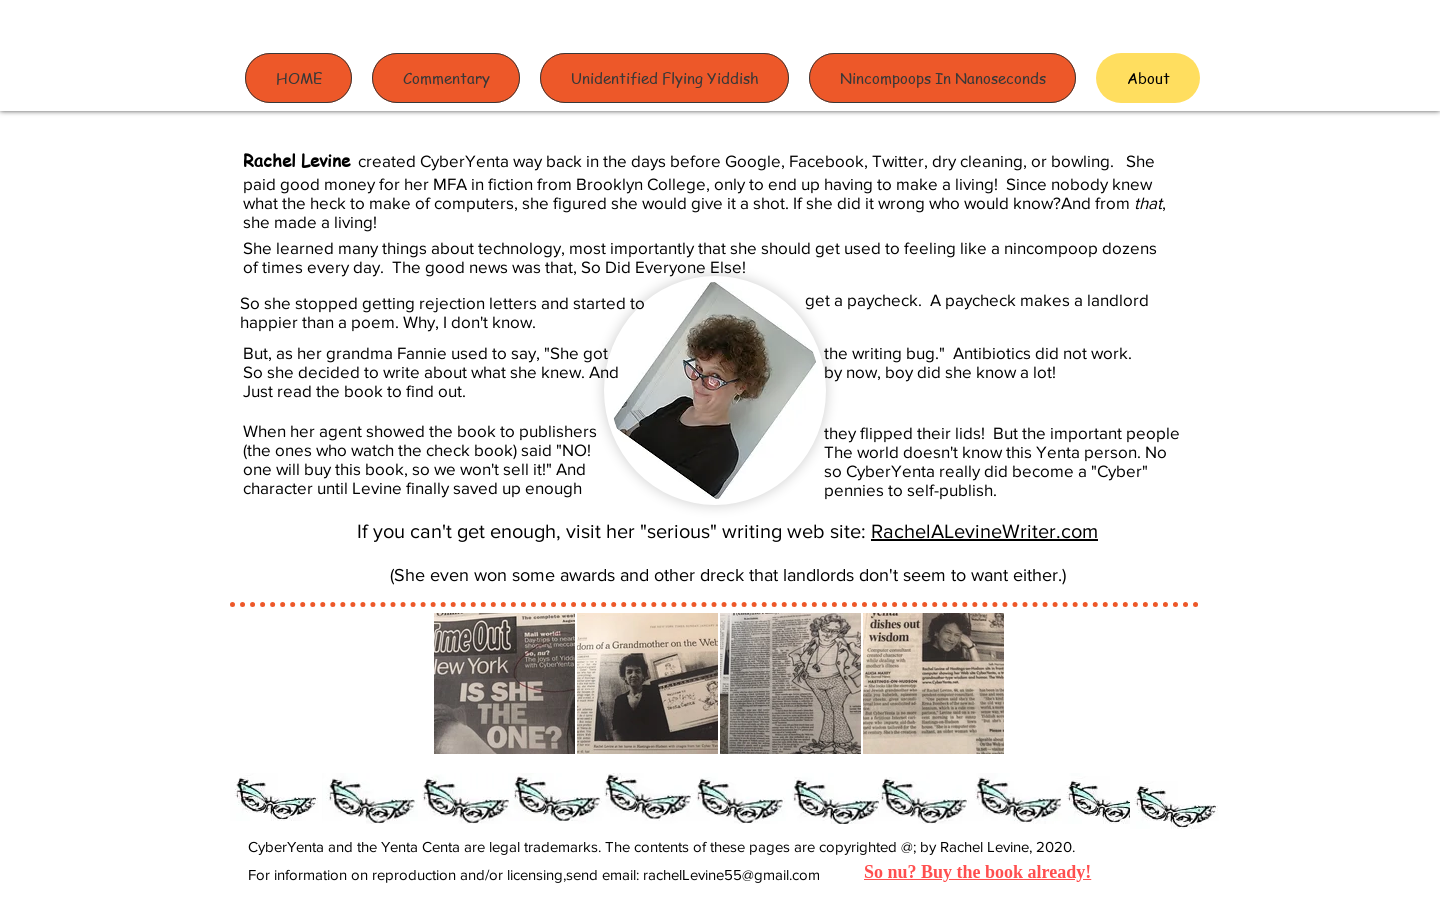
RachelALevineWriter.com (984, 531)
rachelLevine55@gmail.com (731, 874)
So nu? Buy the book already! (977, 872)
